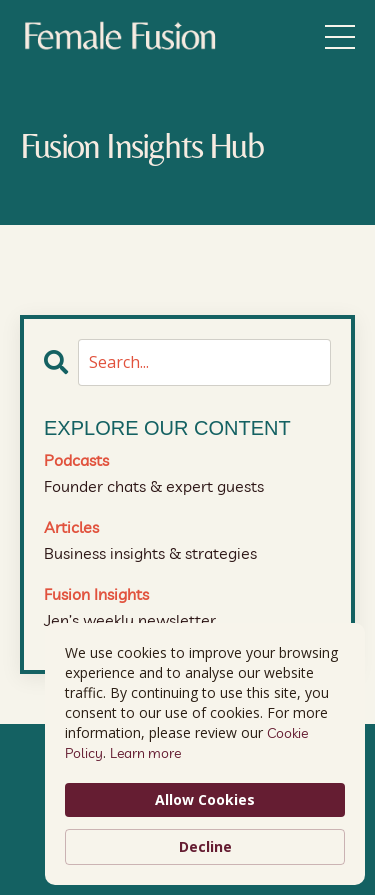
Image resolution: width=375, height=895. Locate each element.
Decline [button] (205, 846)
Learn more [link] (145, 753)
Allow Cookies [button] (205, 799)
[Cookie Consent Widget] (205, 754)
